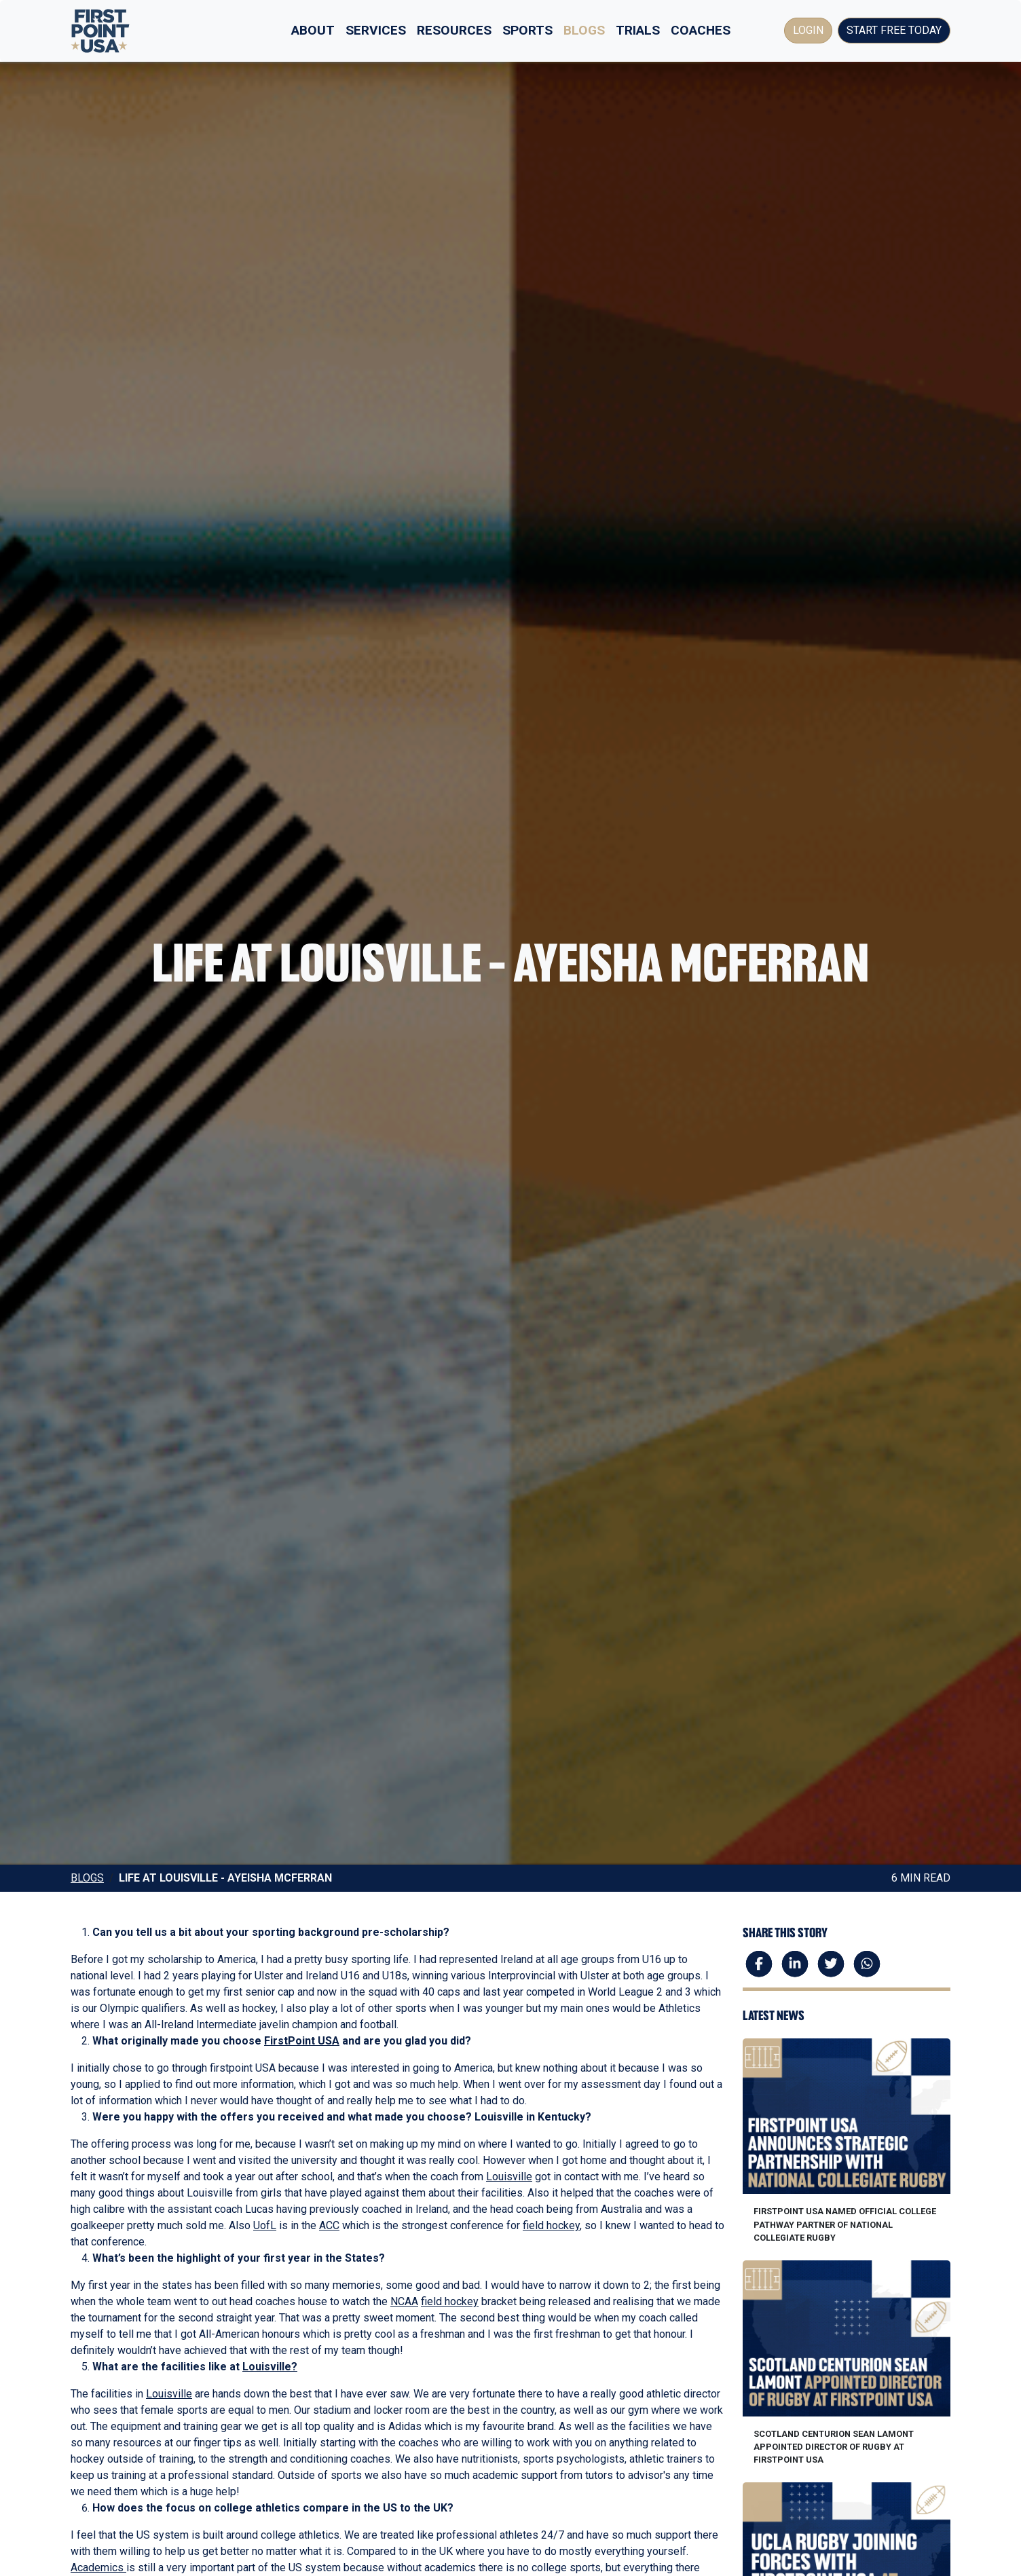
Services (376, 30)
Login (808, 30)
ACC (329, 2225)
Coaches (700, 30)
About (313, 30)
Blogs (584, 30)
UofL (264, 2225)
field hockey (551, 2225)
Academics (98, 2567)
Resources (454, 30)
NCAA (404, 2301)
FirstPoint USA (301, 2040)
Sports (527, 30)
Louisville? (269, 2366)
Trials (638, 30)
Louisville (509, 2176)
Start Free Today (894, 30)
